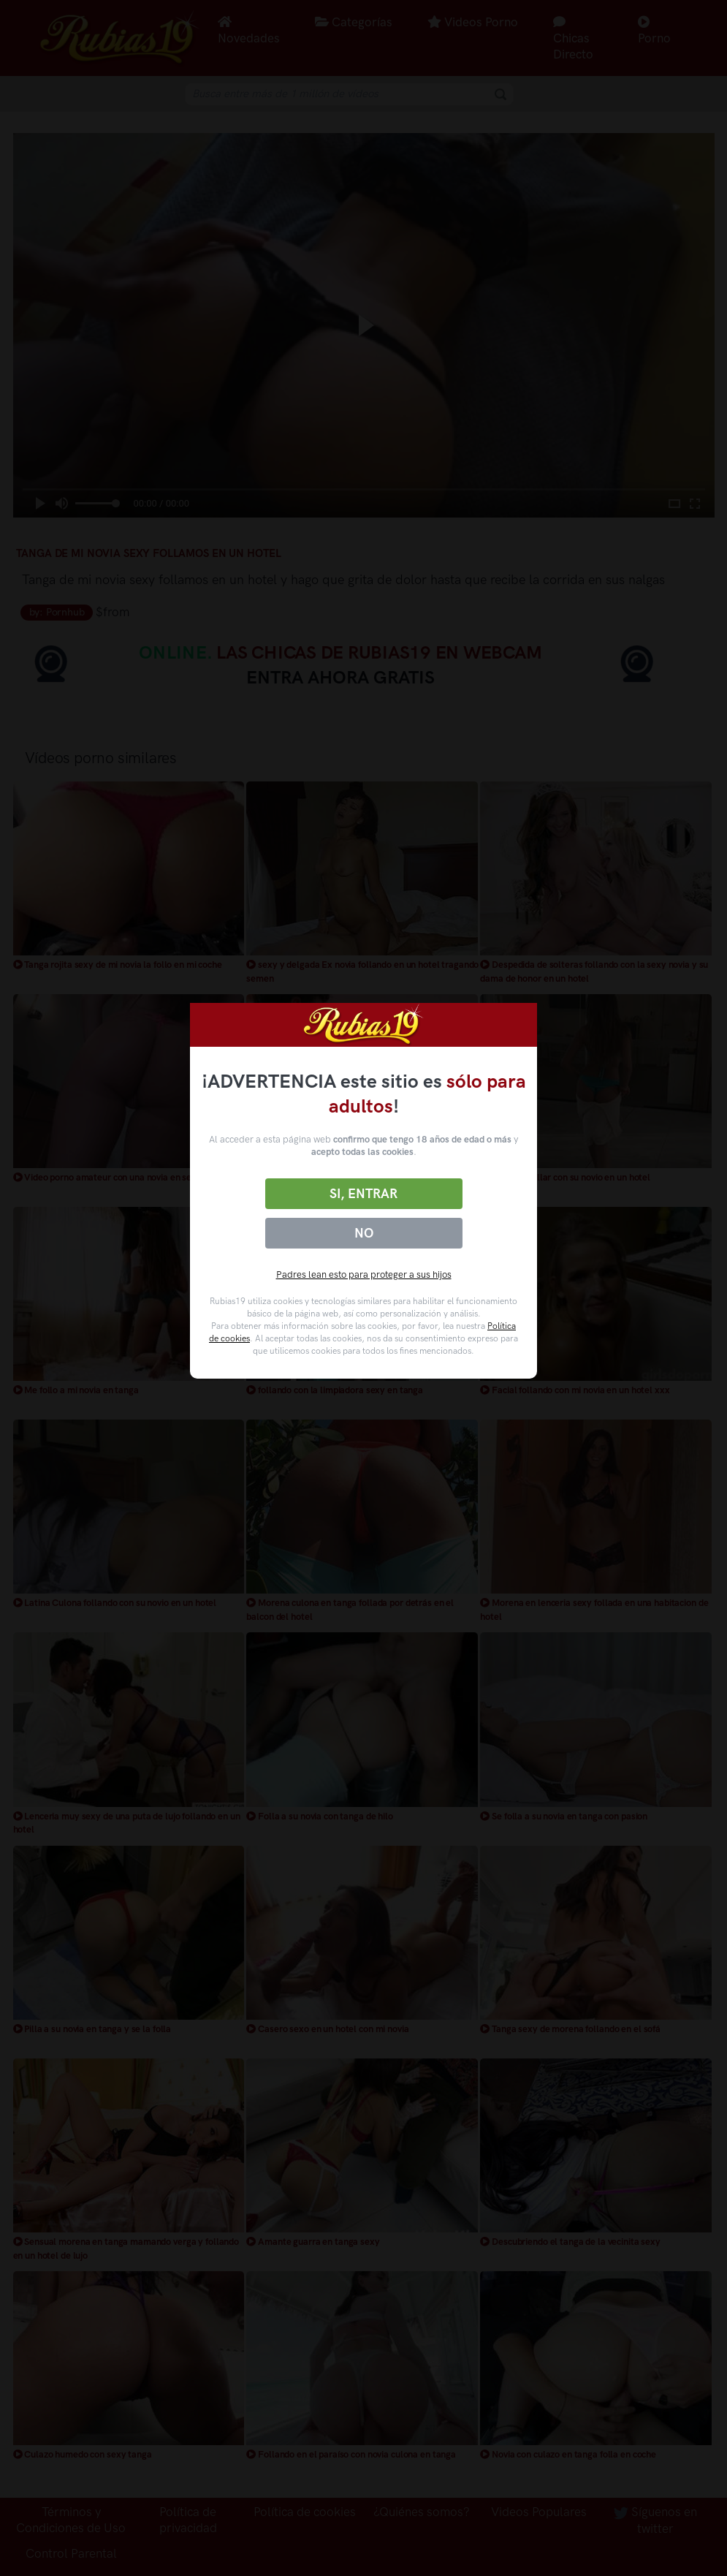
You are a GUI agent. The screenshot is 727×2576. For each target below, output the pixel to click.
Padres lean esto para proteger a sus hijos (364, 1274)
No (363, 1233)
